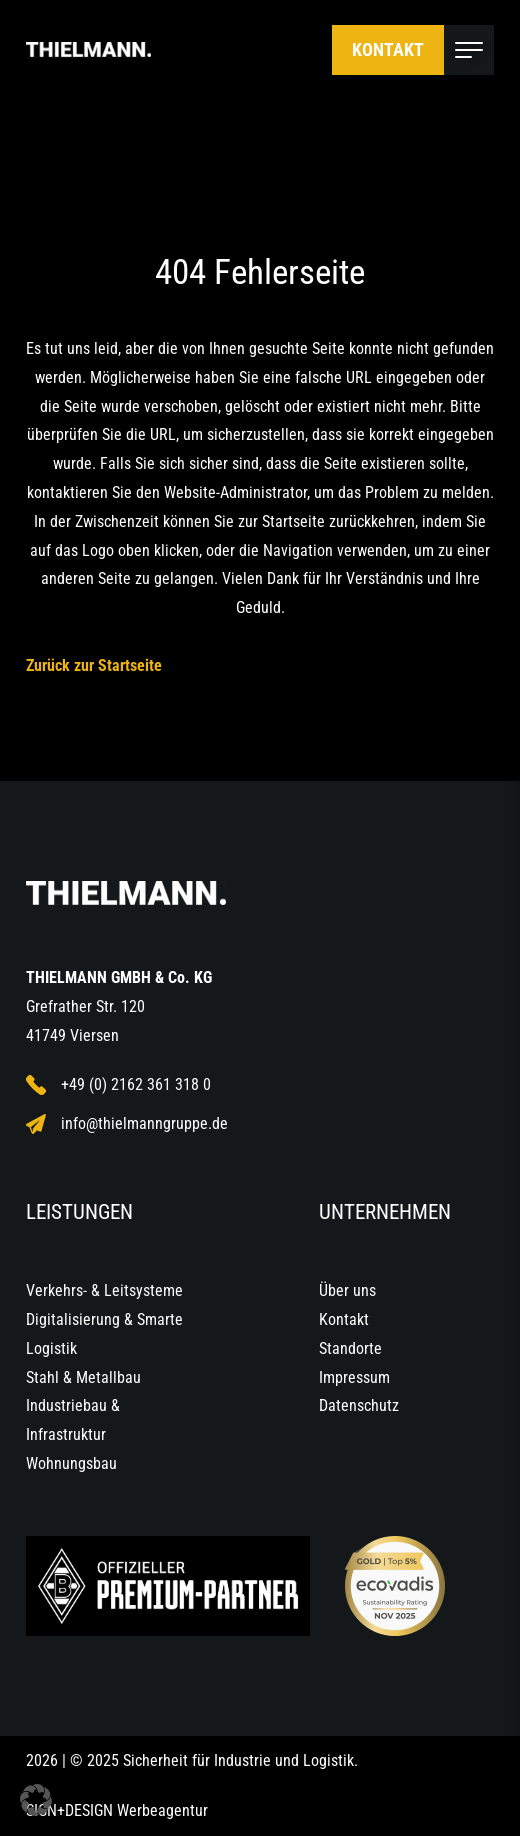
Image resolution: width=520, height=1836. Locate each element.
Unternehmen (385, 1212)
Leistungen (79, 1212)
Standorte (350, 1348)
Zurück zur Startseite (94, 665)
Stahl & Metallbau (83, 1377)
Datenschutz (359, 1405)
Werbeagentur (162, 1810)
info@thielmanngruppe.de (127, 1124)
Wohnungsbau (71, 1463)
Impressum (354, 1377)
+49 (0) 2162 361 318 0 (118, 1085)
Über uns (347, 1290)
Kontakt (388, 49)
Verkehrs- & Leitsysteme (104, 1290)
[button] (36, 1800)
